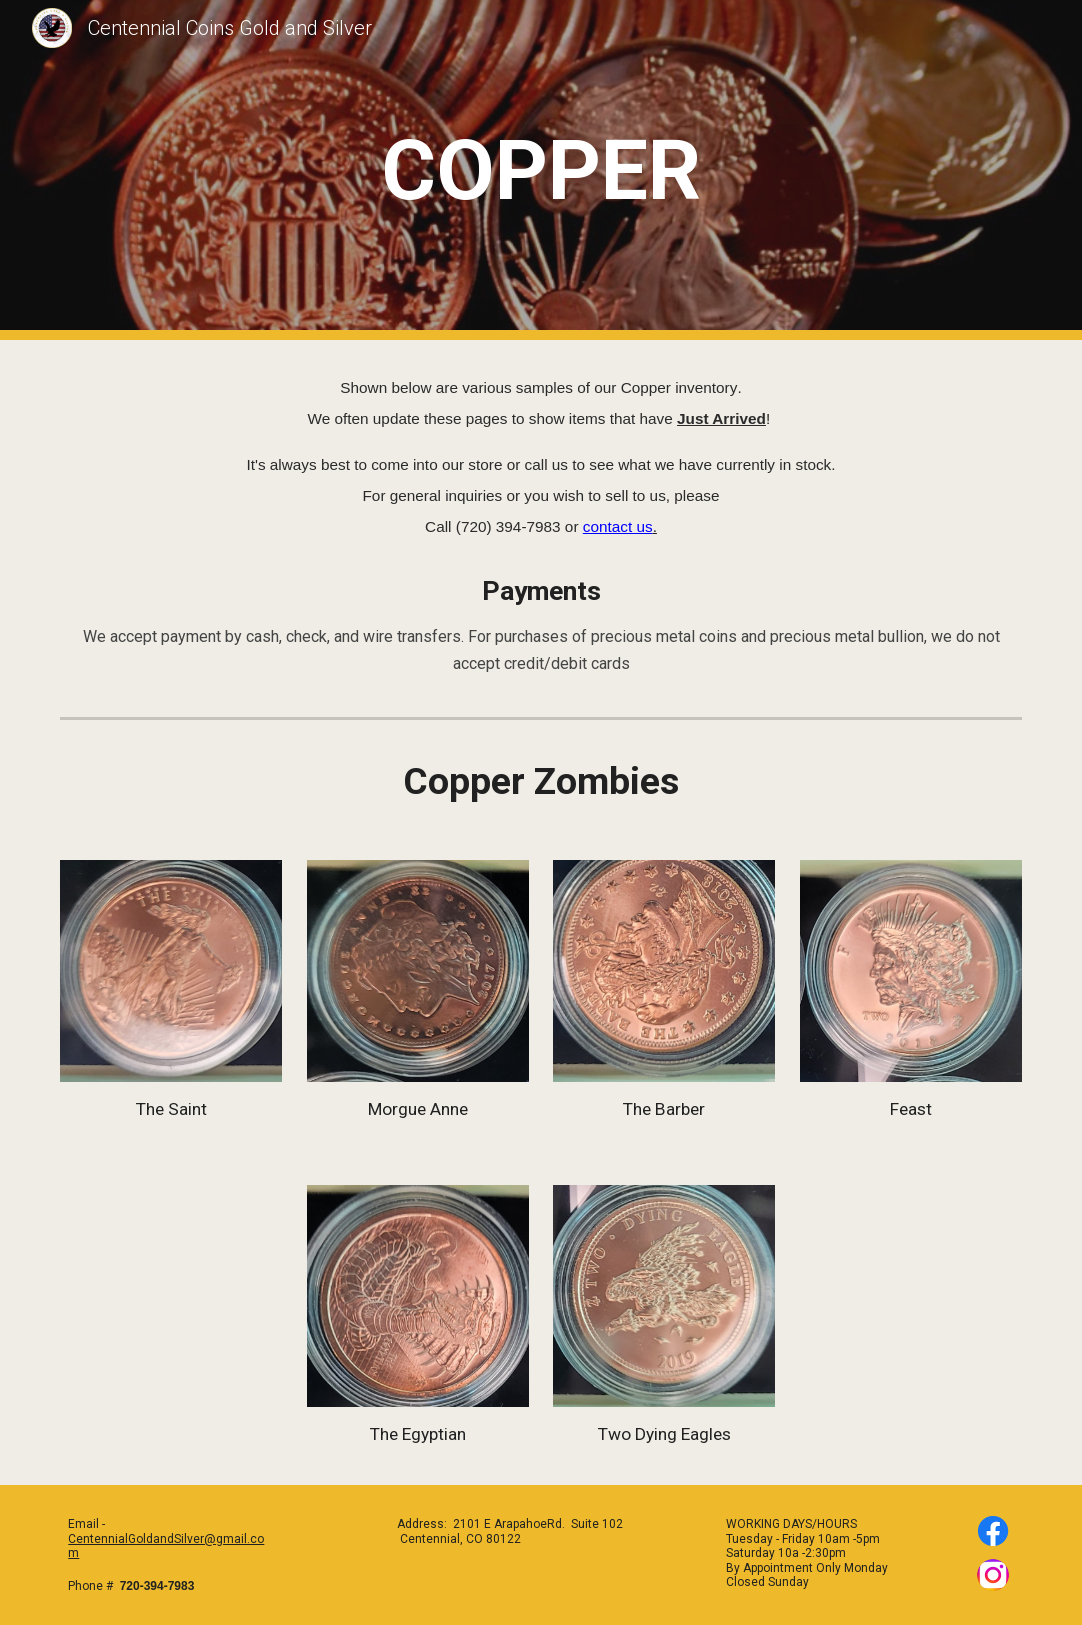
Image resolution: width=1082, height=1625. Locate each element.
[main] (541, 170)
